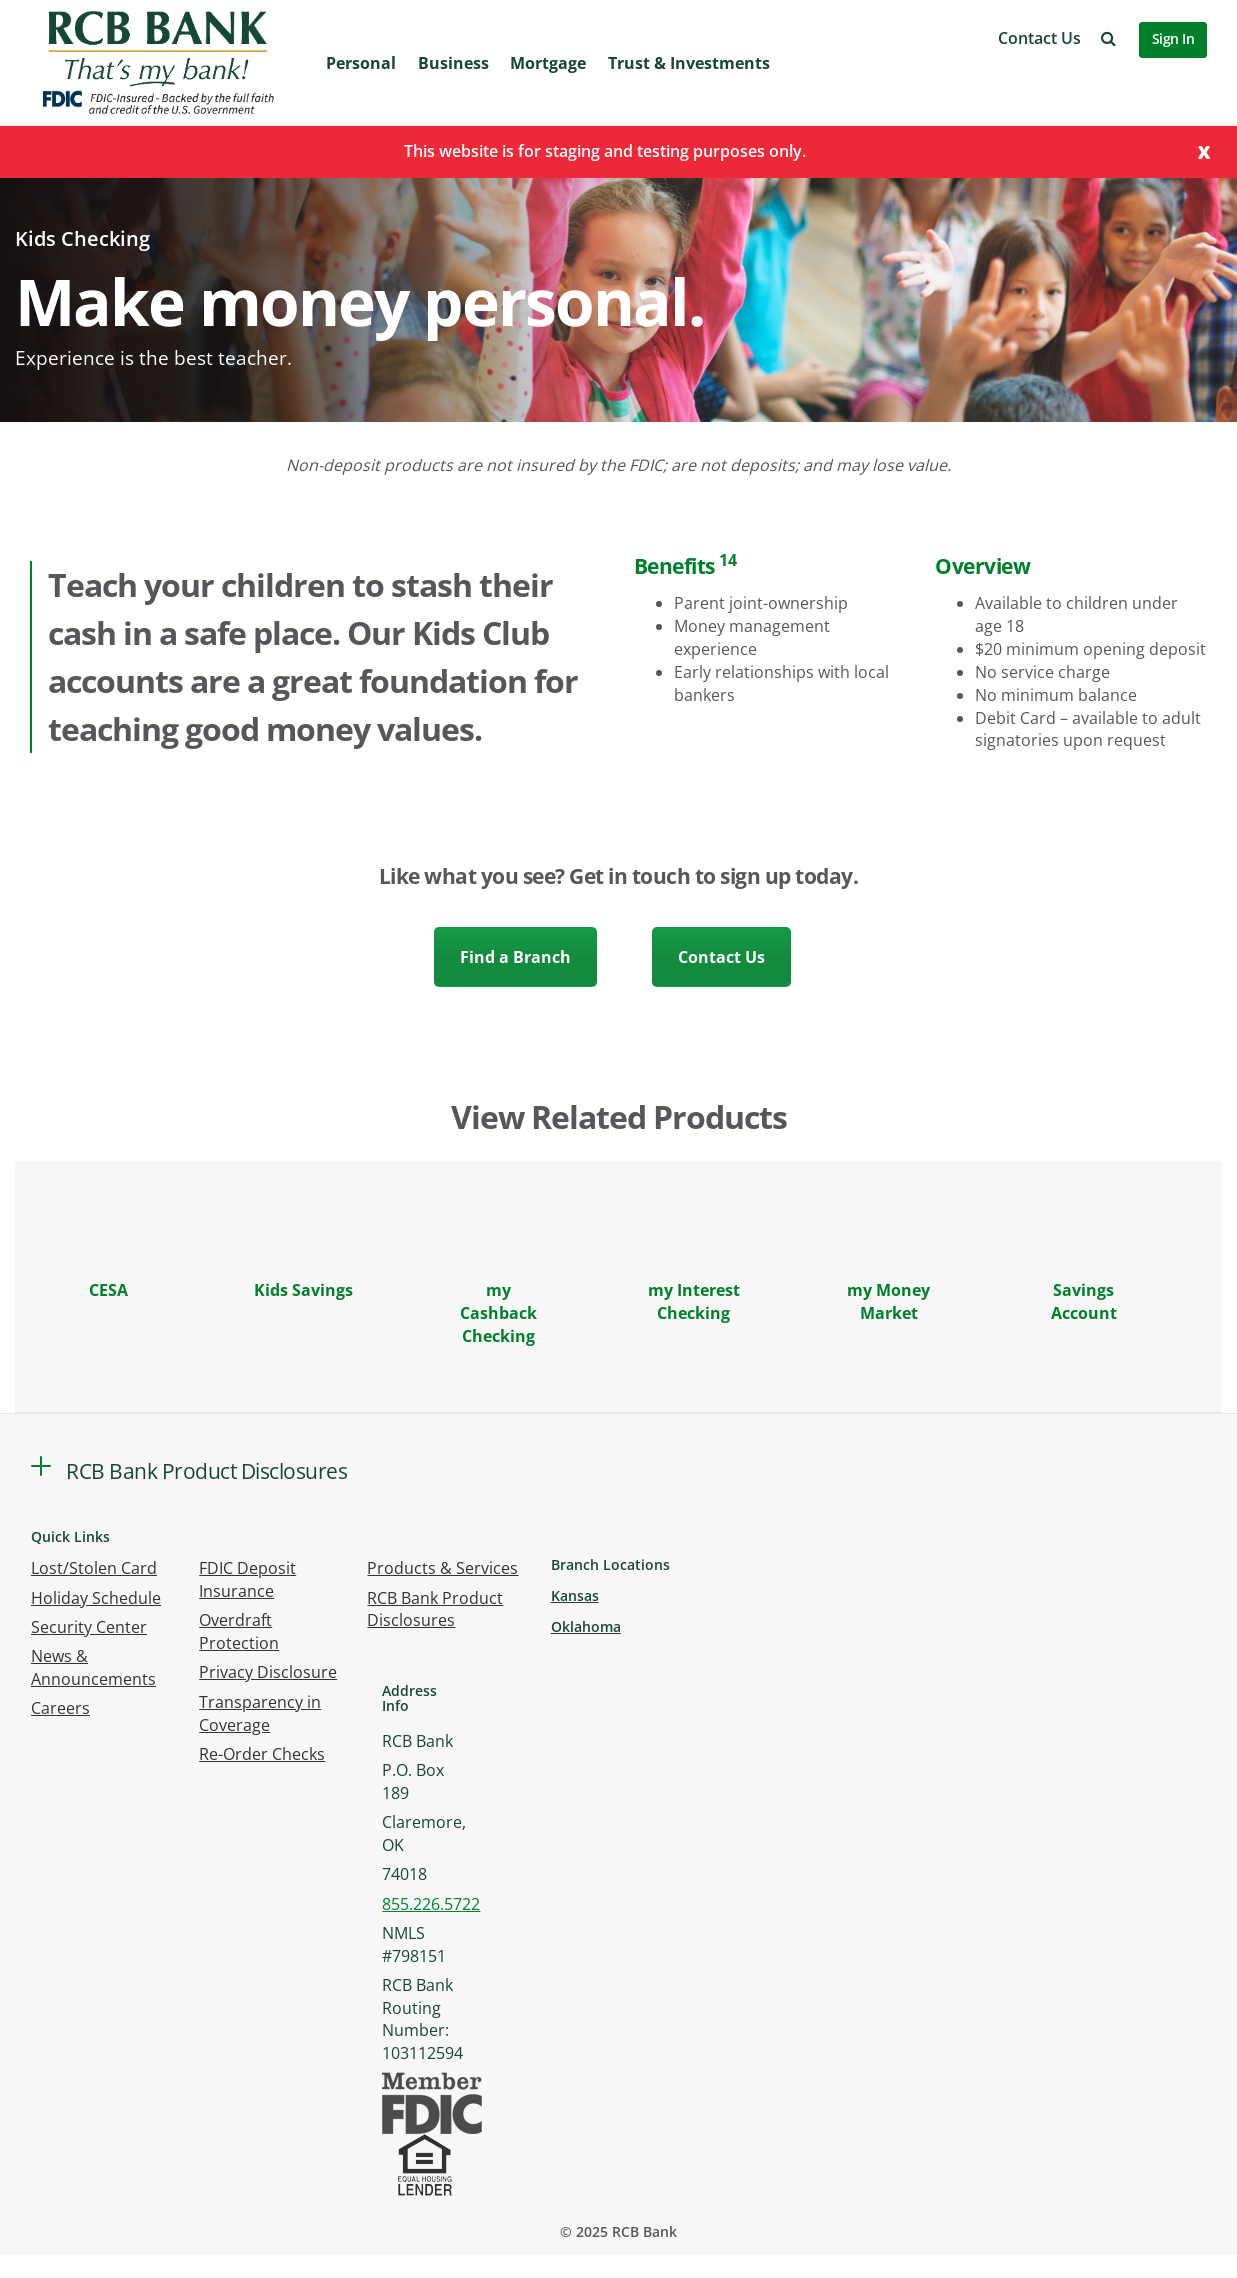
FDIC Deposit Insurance (247, 1579)
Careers (60, 1708)
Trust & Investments (689, 63)
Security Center (89, 1627)
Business (453, 63)
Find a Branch (515, 957)
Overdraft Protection (239, 1631)
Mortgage (548, 63)
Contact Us (1039, 38)
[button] (1108, 38)
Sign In (1173, 38)
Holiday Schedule (96, 1598)
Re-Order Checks (262, 1754)
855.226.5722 (431, 1904)
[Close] (1204, 150)
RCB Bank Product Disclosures (435, 1609)
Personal (361, 63)
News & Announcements (93, 1667)
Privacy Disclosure (268, 1672)
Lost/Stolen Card (94, 1568)
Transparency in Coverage (260, 1713)
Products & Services (442, 1568)
